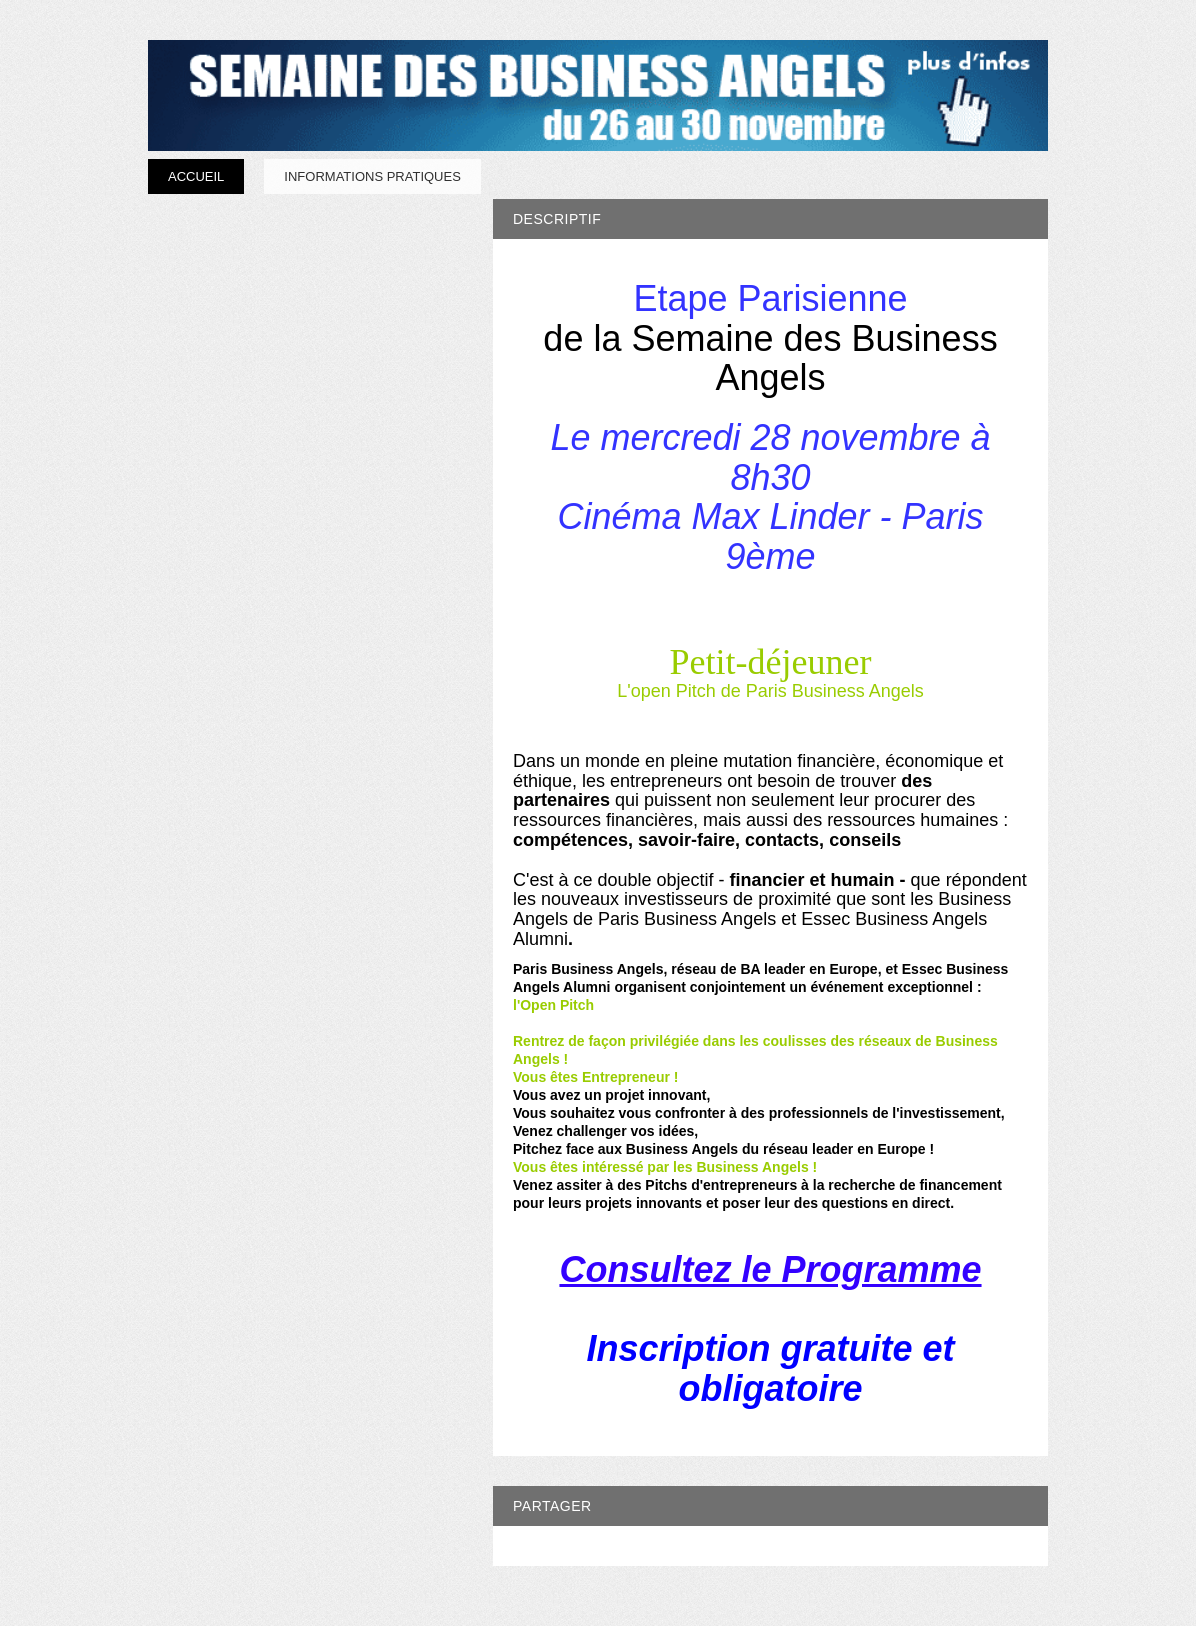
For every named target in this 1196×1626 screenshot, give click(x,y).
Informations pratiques (372, 176)
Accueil (196, 176)
